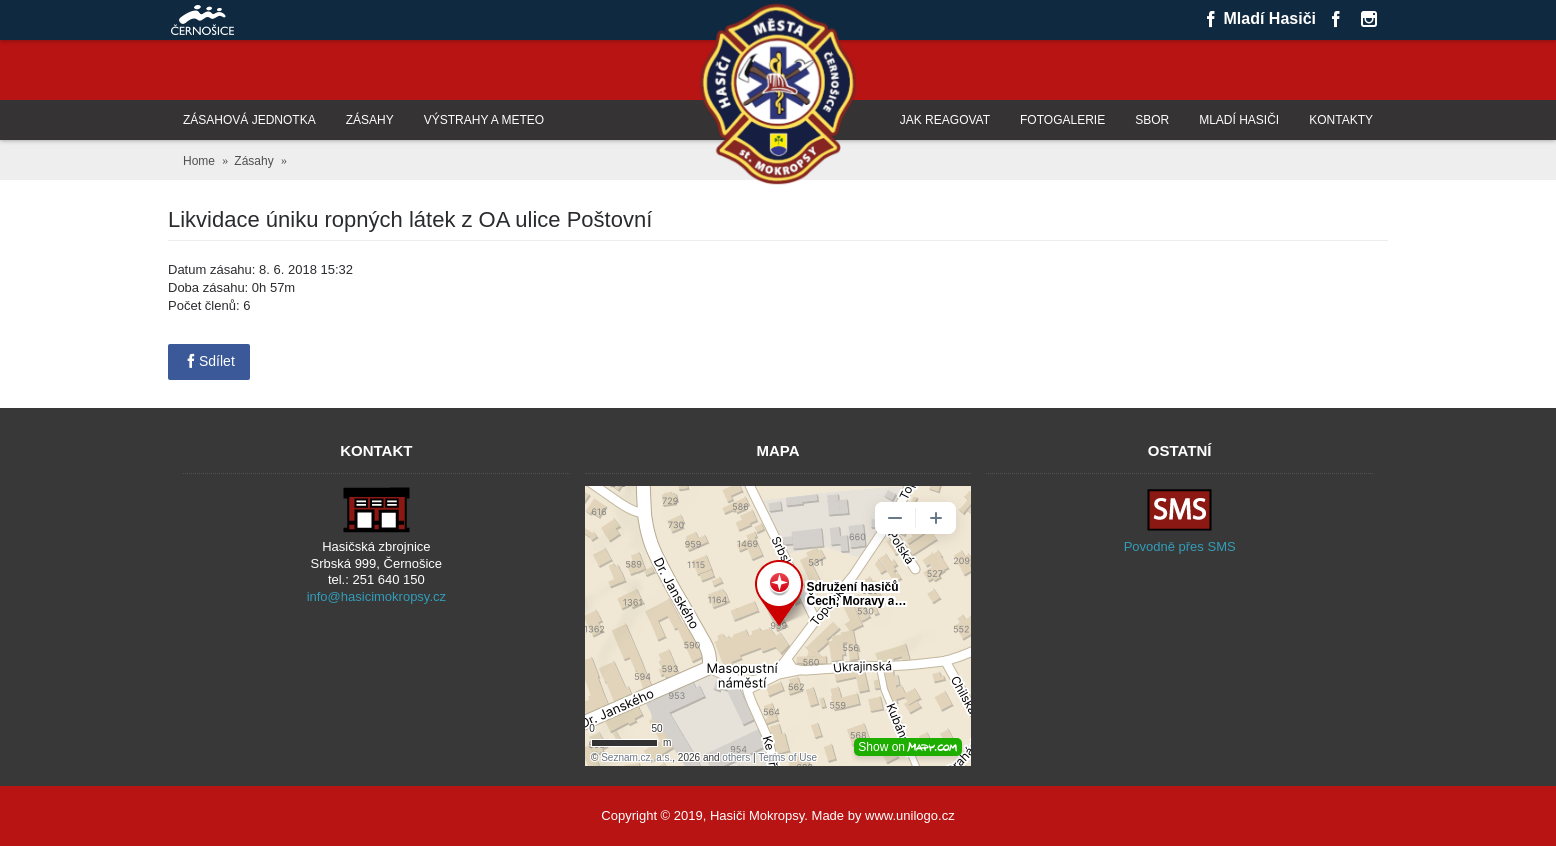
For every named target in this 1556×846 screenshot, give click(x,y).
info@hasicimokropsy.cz (376, 596)
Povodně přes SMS (1180, 546)
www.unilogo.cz (910, 815)
